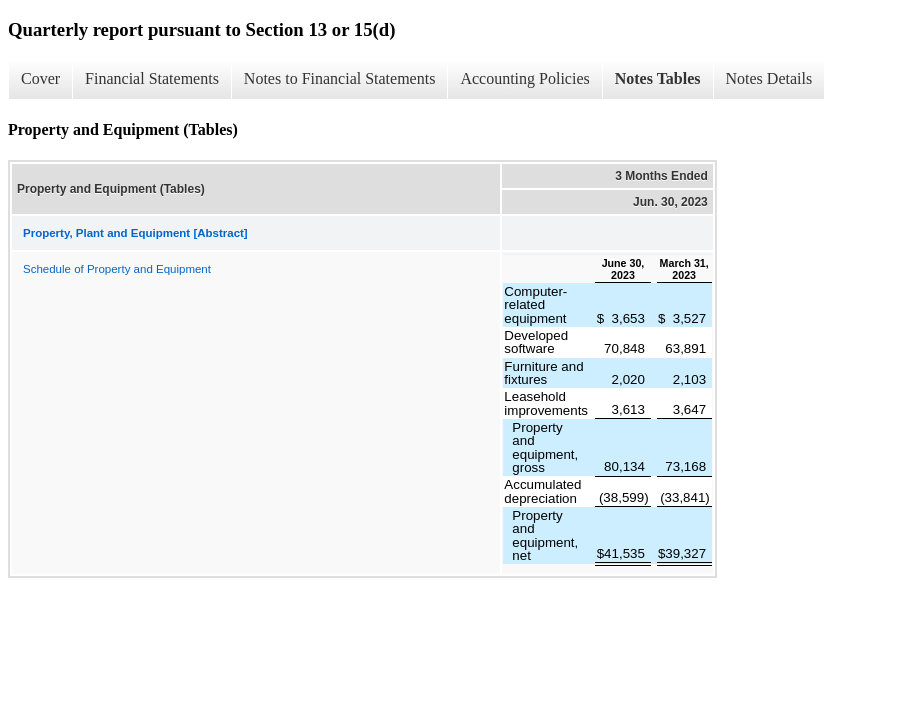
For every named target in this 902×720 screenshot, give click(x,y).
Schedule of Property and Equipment (117, 269)
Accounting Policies (524, 78)
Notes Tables (658, 78)
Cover (40, 78)
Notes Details (769, 78)
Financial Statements (152, 78)
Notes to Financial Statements (340, 78)
